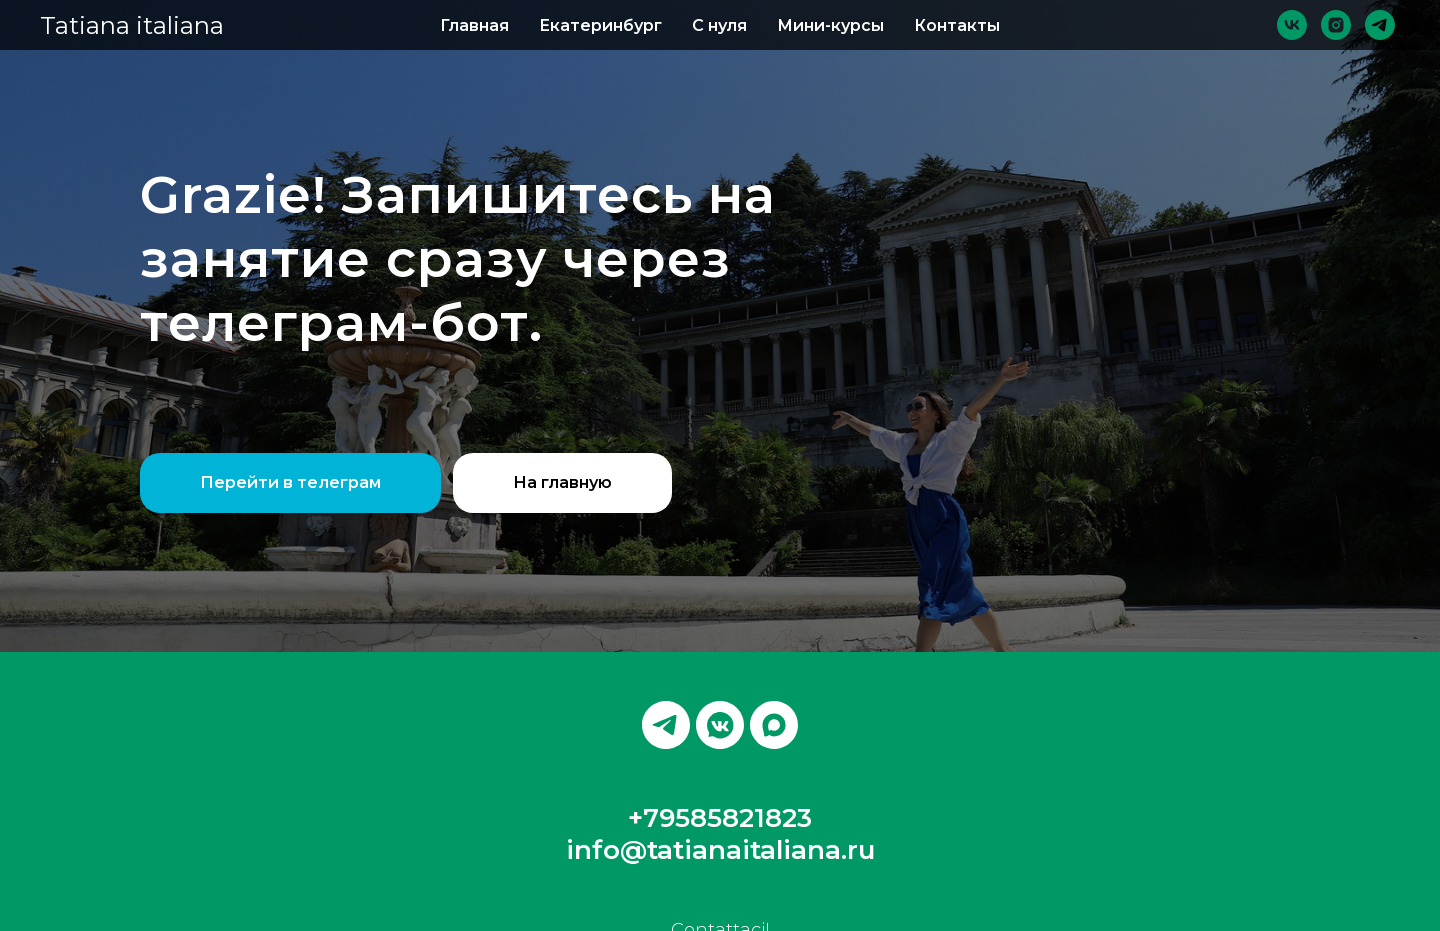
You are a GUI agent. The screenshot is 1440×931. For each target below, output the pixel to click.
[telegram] (1380, 25)
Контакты (957, 25)
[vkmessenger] (720, 725)
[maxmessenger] (774, 725)
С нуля (719, 25)
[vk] (1292, 25)
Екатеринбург (600, 25)
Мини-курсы (830, 25)
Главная (474, 25)
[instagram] (1336, 25)
